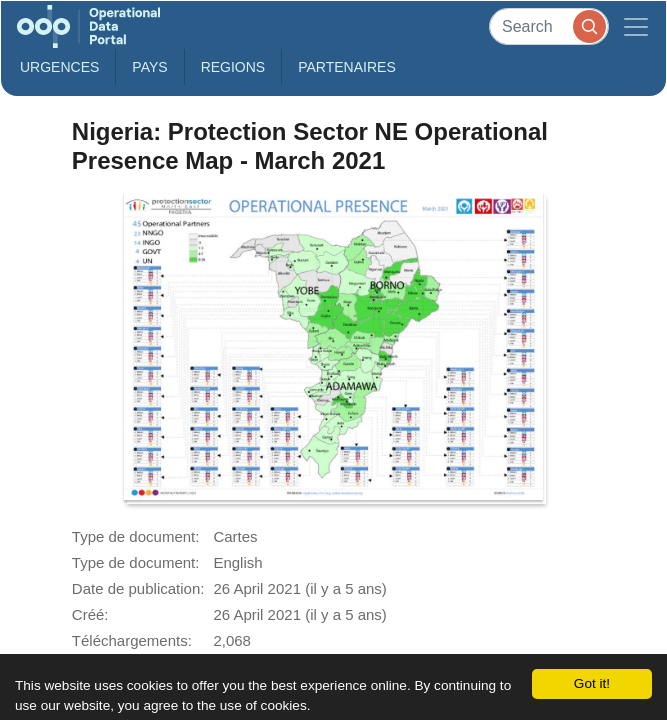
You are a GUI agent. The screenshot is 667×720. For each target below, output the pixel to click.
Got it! (592, 683)
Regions (233, 67)
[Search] (549, 26)
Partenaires (347, 67)
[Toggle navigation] (636, 26)
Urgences (59, 67)
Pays (149, 67)
